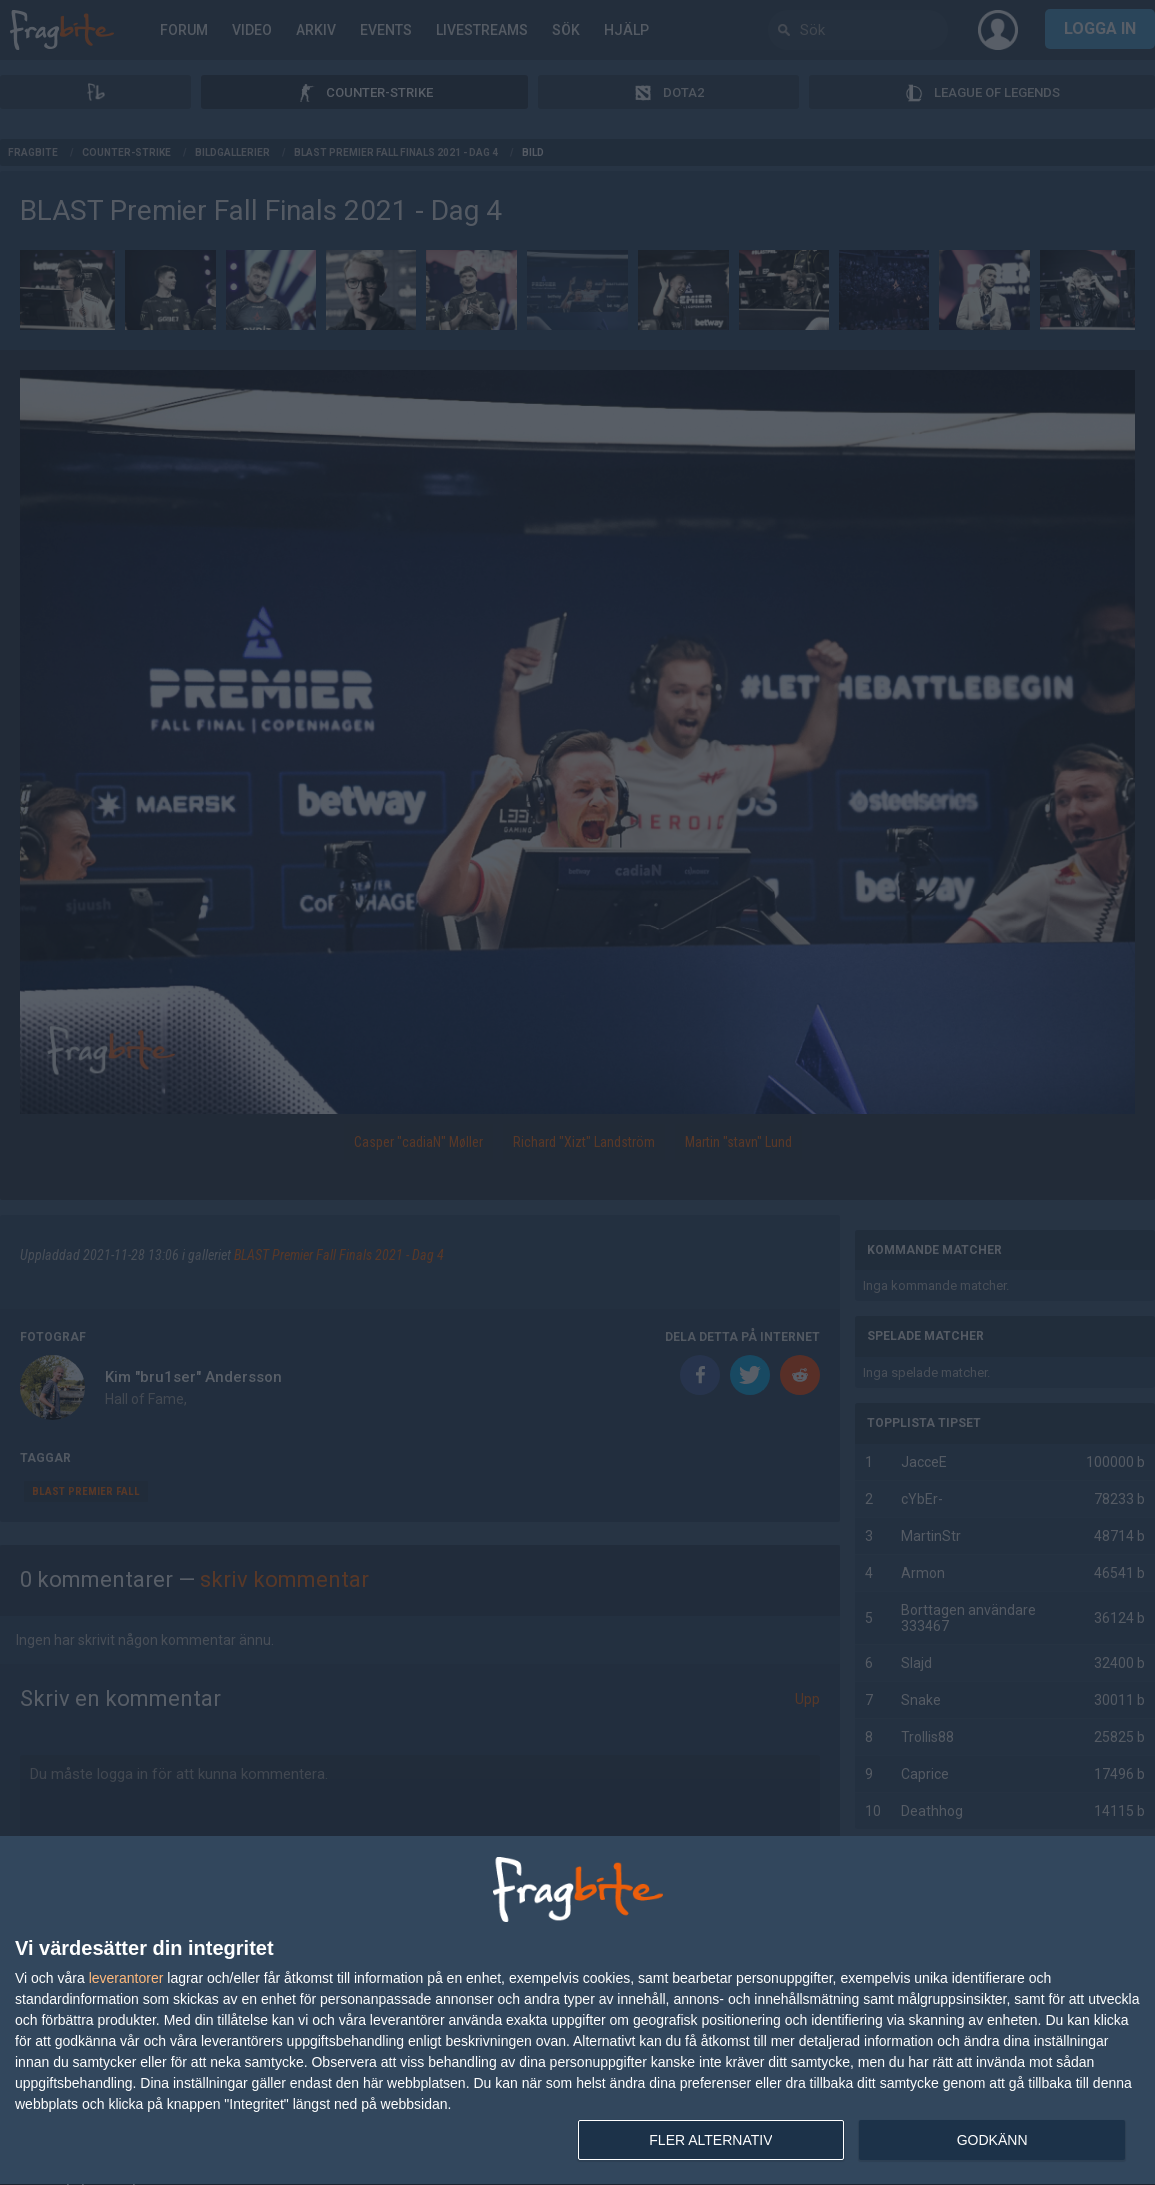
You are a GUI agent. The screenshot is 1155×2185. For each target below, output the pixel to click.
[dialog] (577, 2011)
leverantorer (126, 1978)
